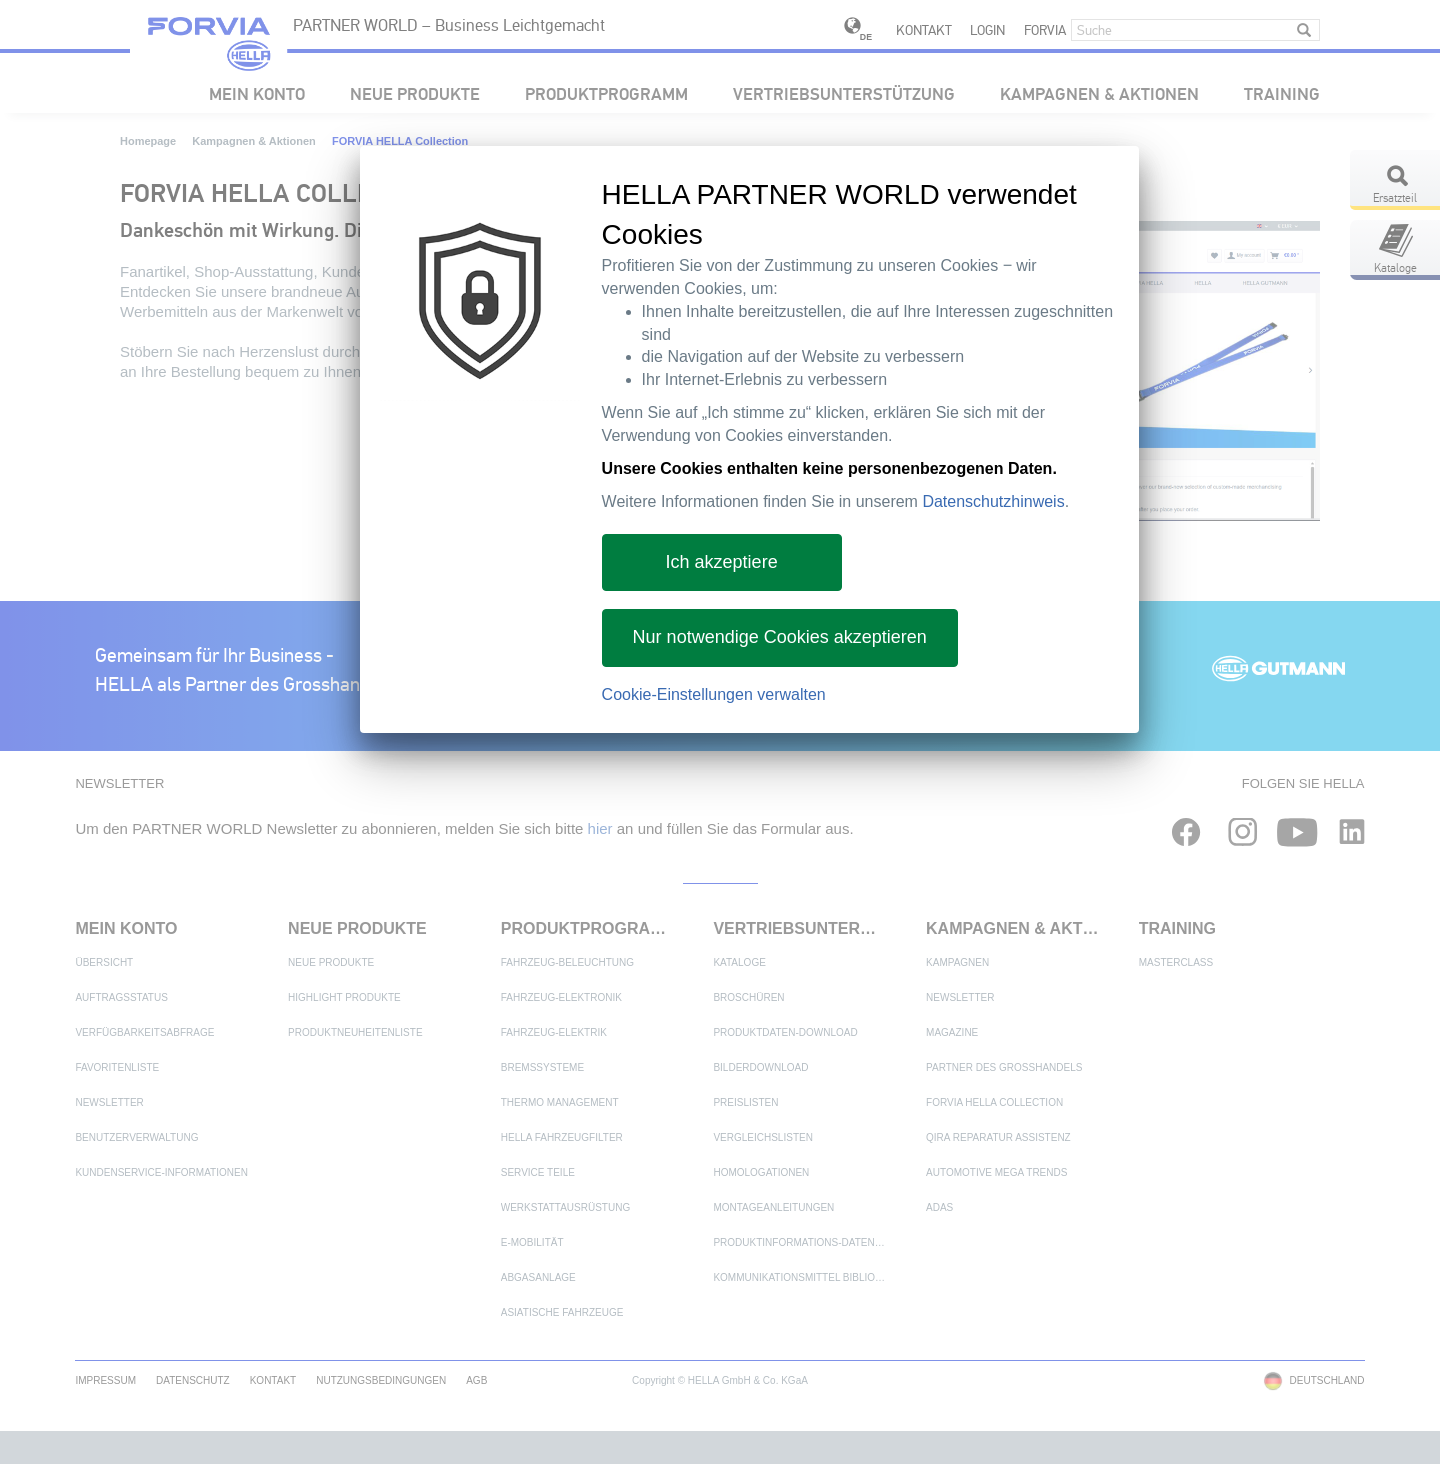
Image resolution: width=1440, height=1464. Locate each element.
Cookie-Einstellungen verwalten (714, 694)
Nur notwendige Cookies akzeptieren (780, 637)
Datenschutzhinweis (993, 501)
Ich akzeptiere (722, 562)
